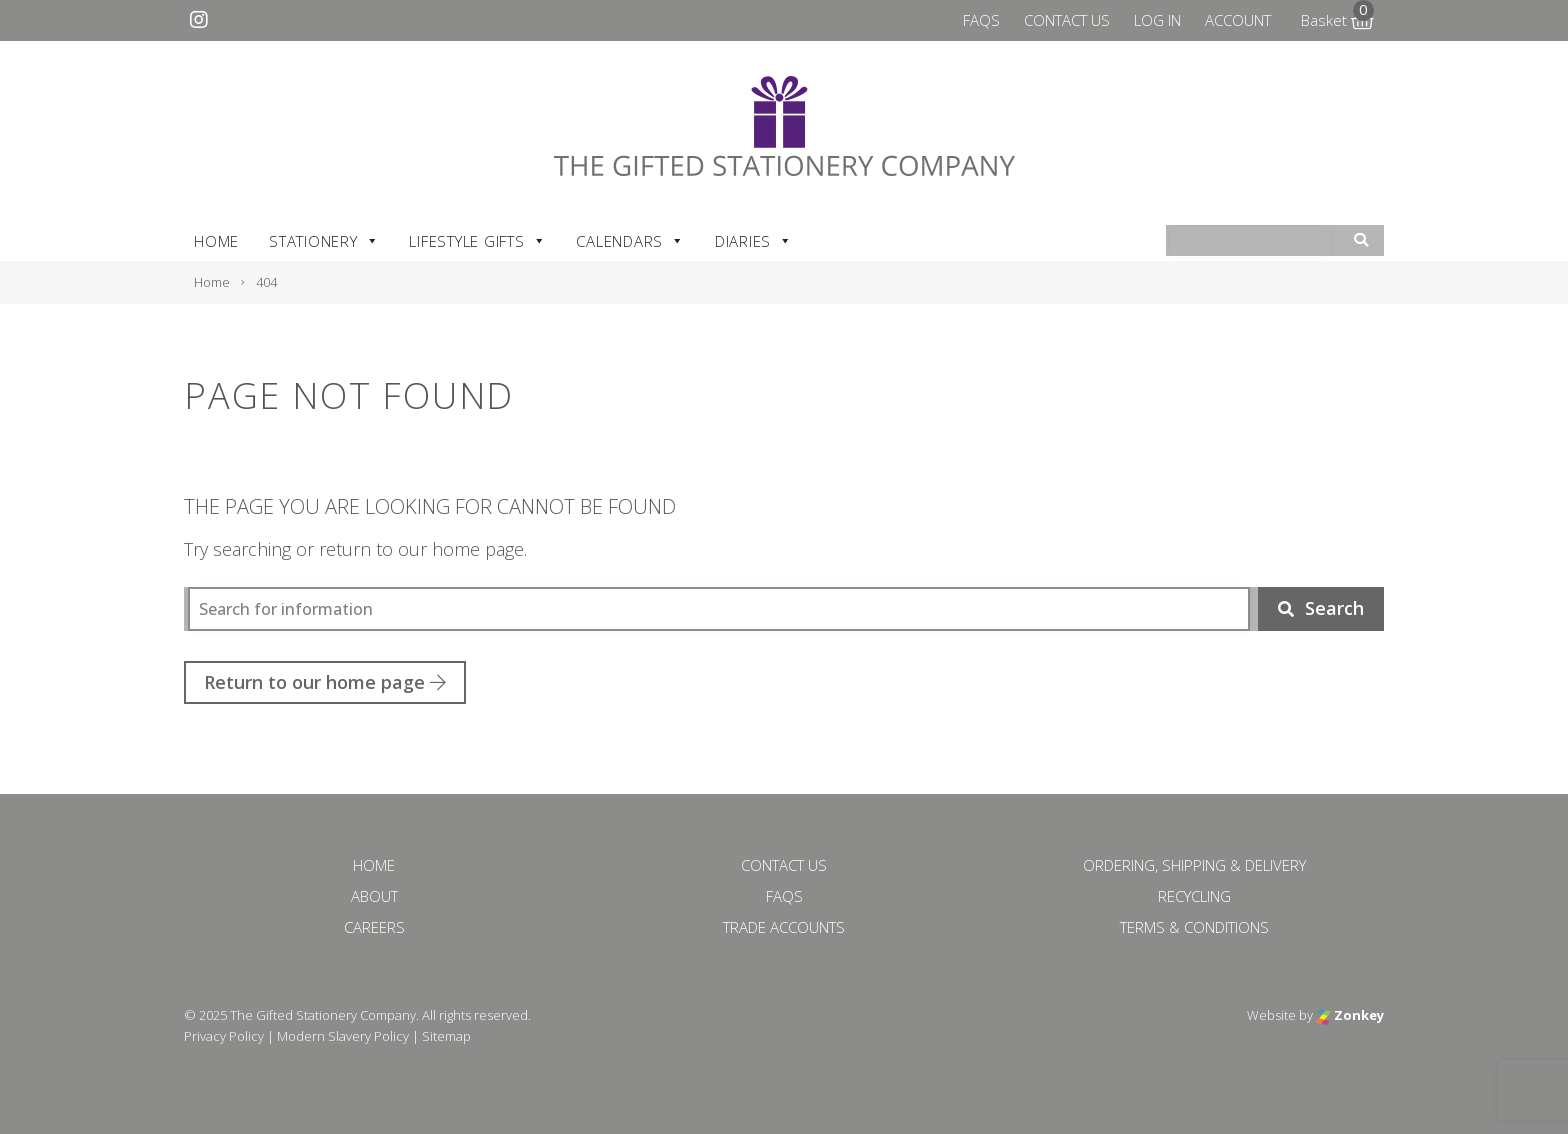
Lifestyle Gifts (477, 241)
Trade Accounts (784, 927)
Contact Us (1067, 20)
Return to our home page (325, 682)
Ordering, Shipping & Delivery (1194, 865)
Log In (1157, 20)
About (374, 896)
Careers (374, 927)
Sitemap (446, 1036)
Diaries (754, 241)
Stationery (324, 241)
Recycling (1194, 896)
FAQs (981, 20)
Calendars (630, 241)
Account (1238, 20)
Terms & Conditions (1194, 927)
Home (216, 241)
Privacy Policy (224, 1036)
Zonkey (1350, 1015)
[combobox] (1250, 241)
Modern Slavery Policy (343, 1036)
